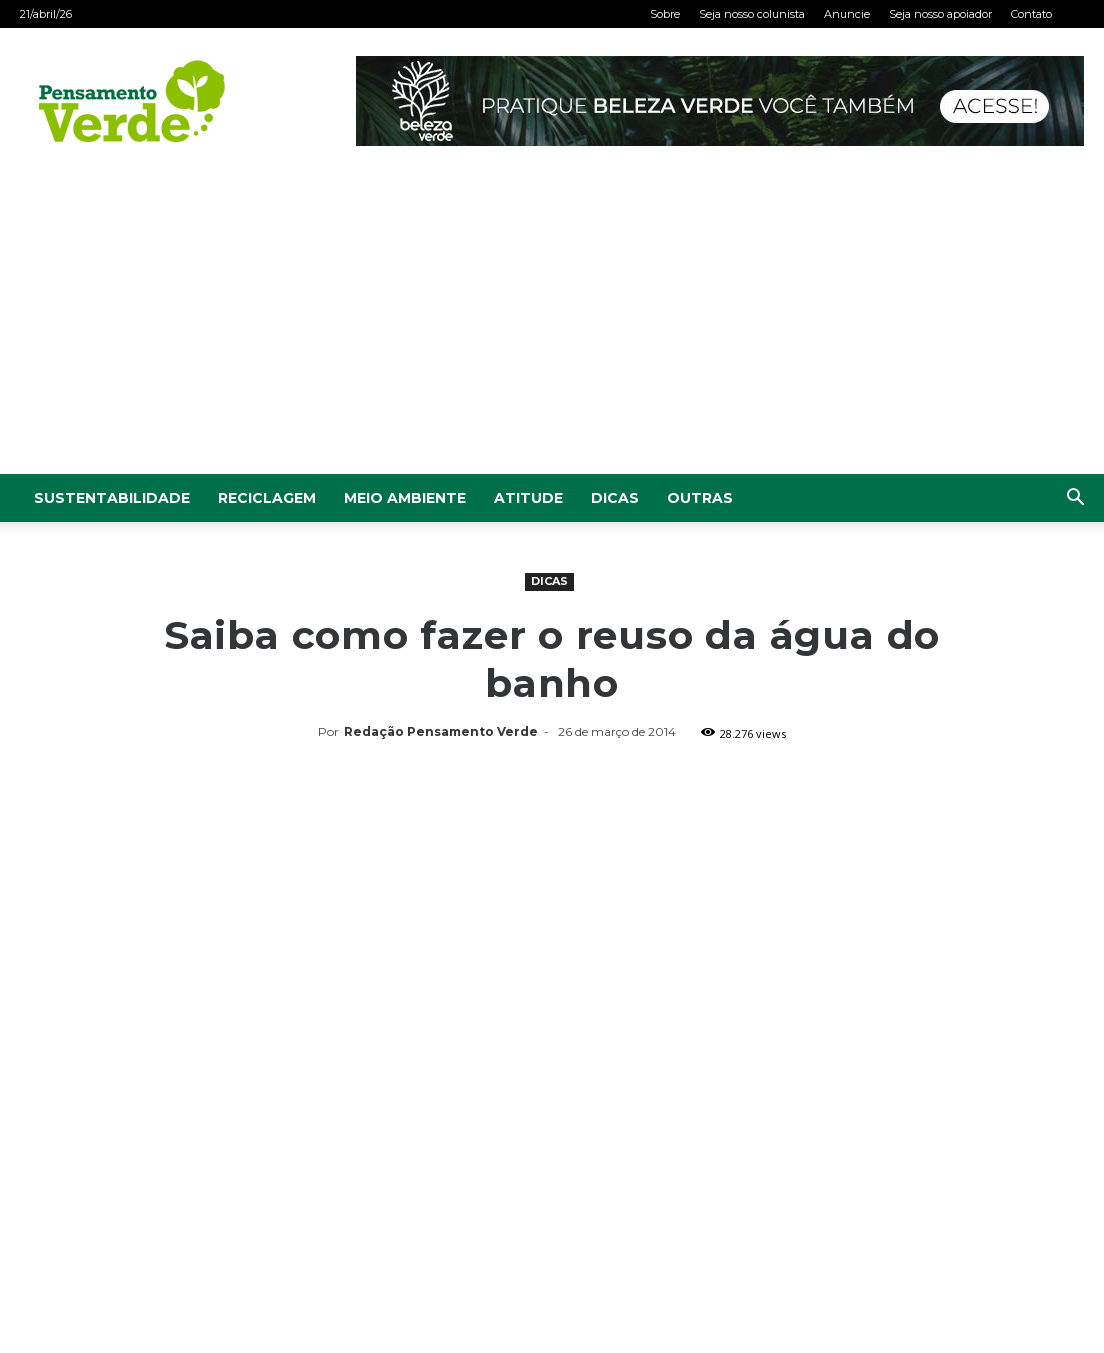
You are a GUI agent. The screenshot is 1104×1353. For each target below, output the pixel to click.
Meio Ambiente (405, 498)
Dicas (615, 498)
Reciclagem (267, 498)
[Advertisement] (552, 324)
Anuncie (847, 14)
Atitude (528, 498)
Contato (1031, 14)
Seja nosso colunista (752, 14)
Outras (700, 498)
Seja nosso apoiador (940, 14)
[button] (1075, 499)
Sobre (665, 14)
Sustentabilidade (112, 498)
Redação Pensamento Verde (441, 731)
